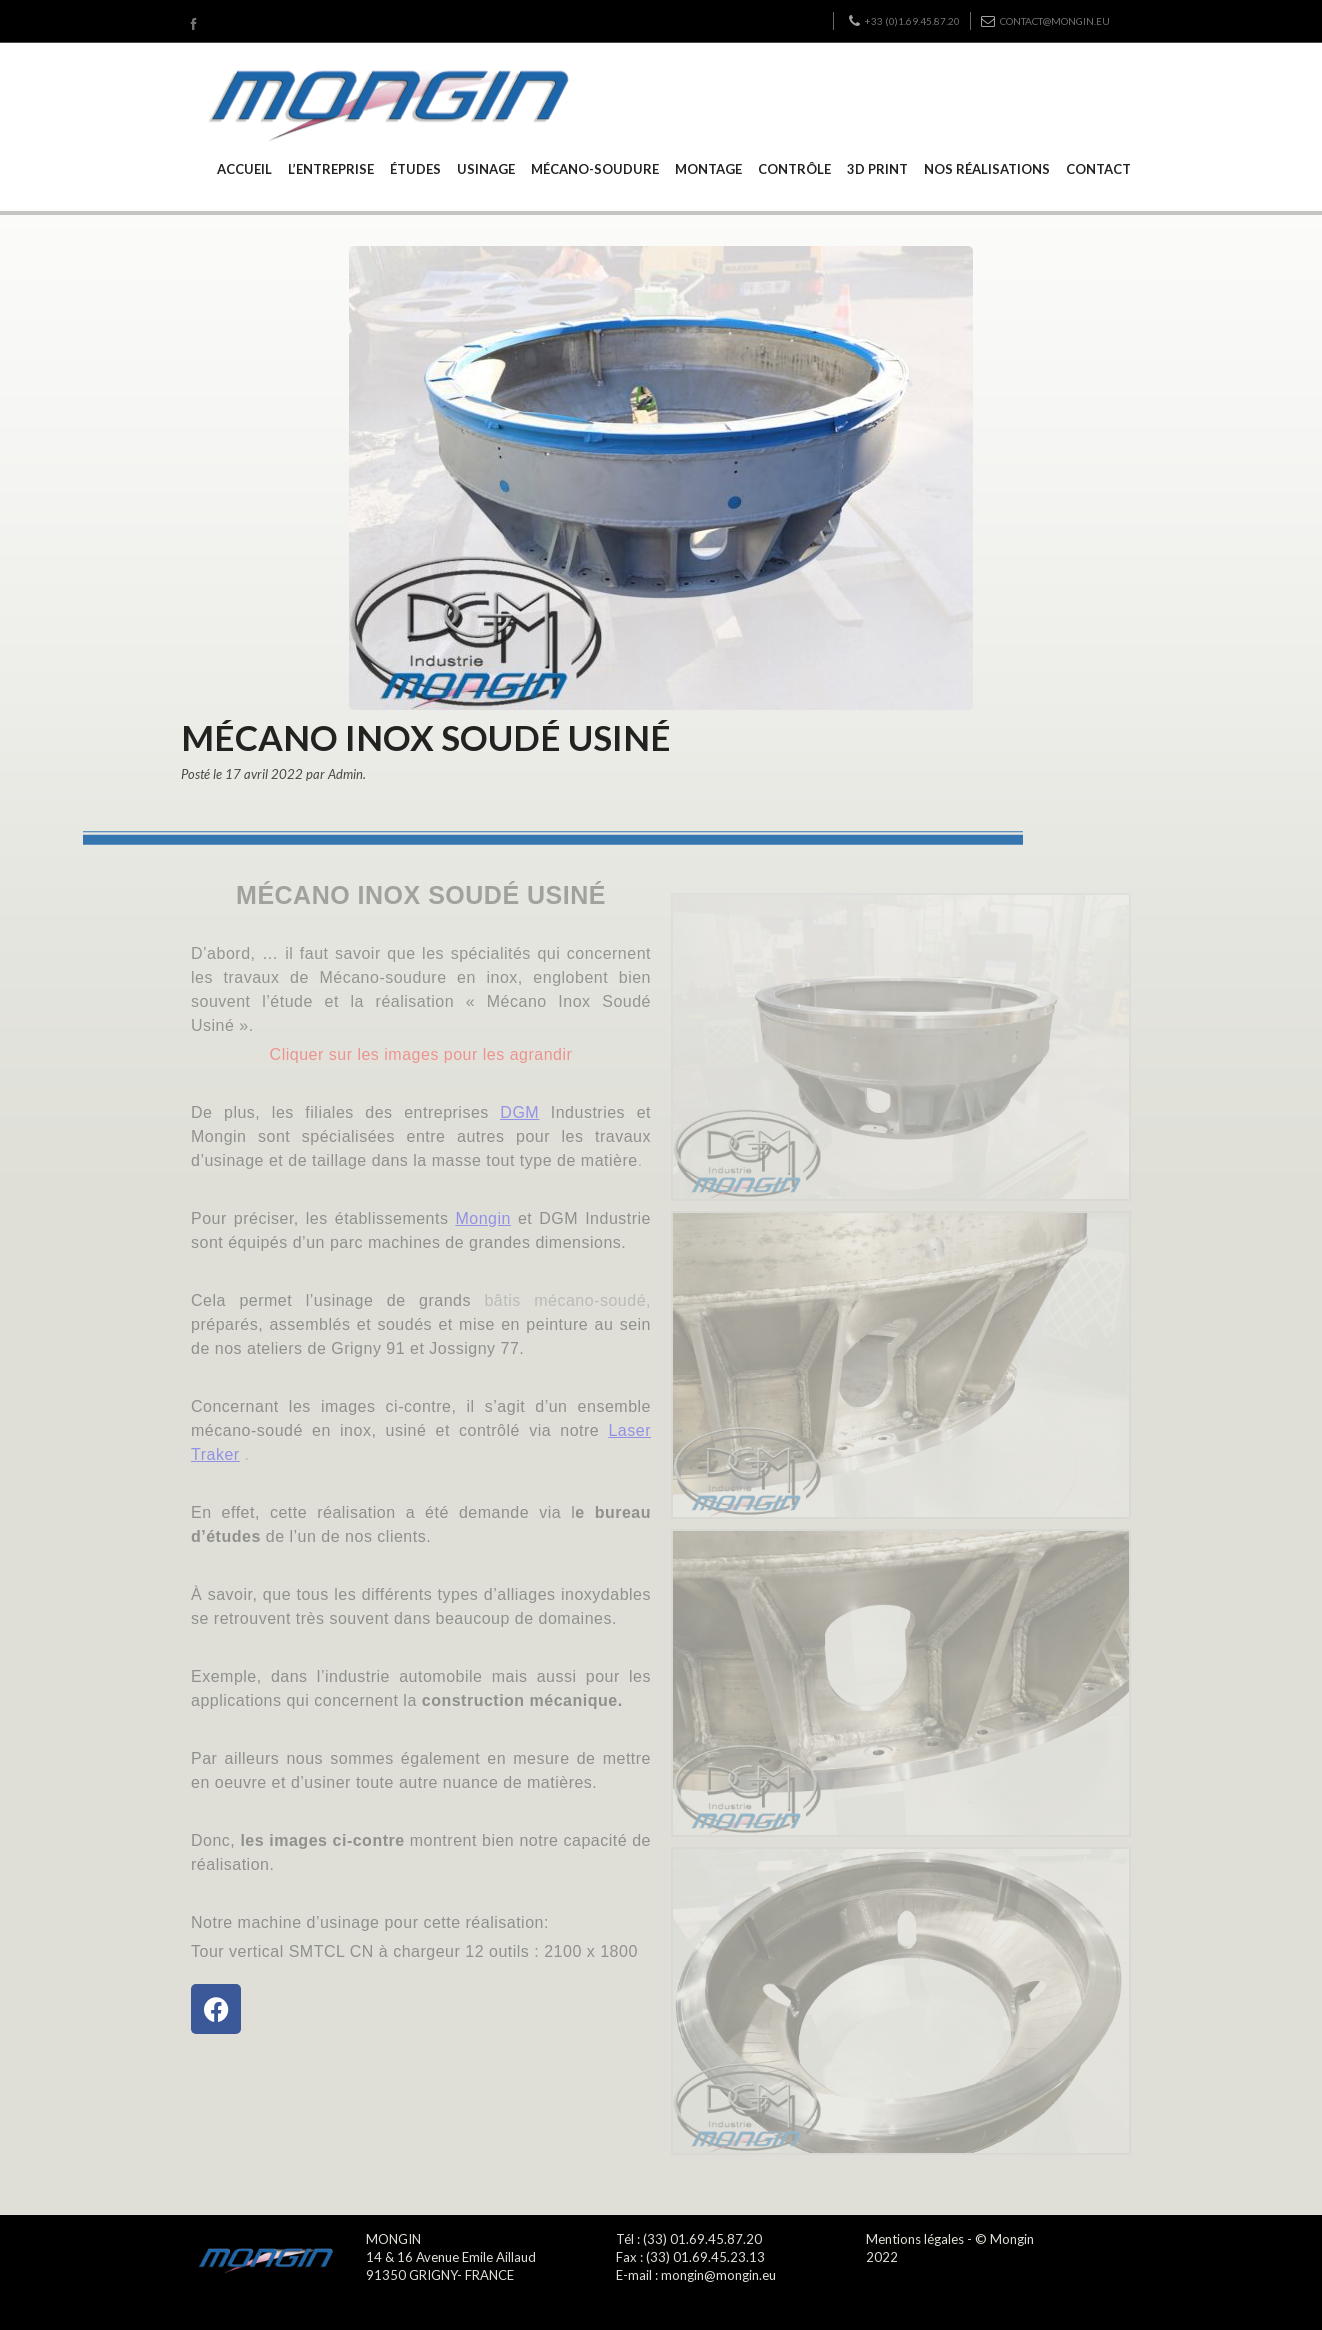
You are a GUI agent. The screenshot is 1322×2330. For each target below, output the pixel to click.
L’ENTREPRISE (331, 169)
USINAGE (486, 169)
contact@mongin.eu (1045, 21)
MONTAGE (708, 169)
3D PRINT (877, 169)
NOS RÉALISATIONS (987, 169)
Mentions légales (915, 2239)
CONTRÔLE (794, 169)
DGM (519, 1112)
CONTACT (1098, 169)
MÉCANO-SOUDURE (595, 169)
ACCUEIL (244, 169)
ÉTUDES (415, 169)
